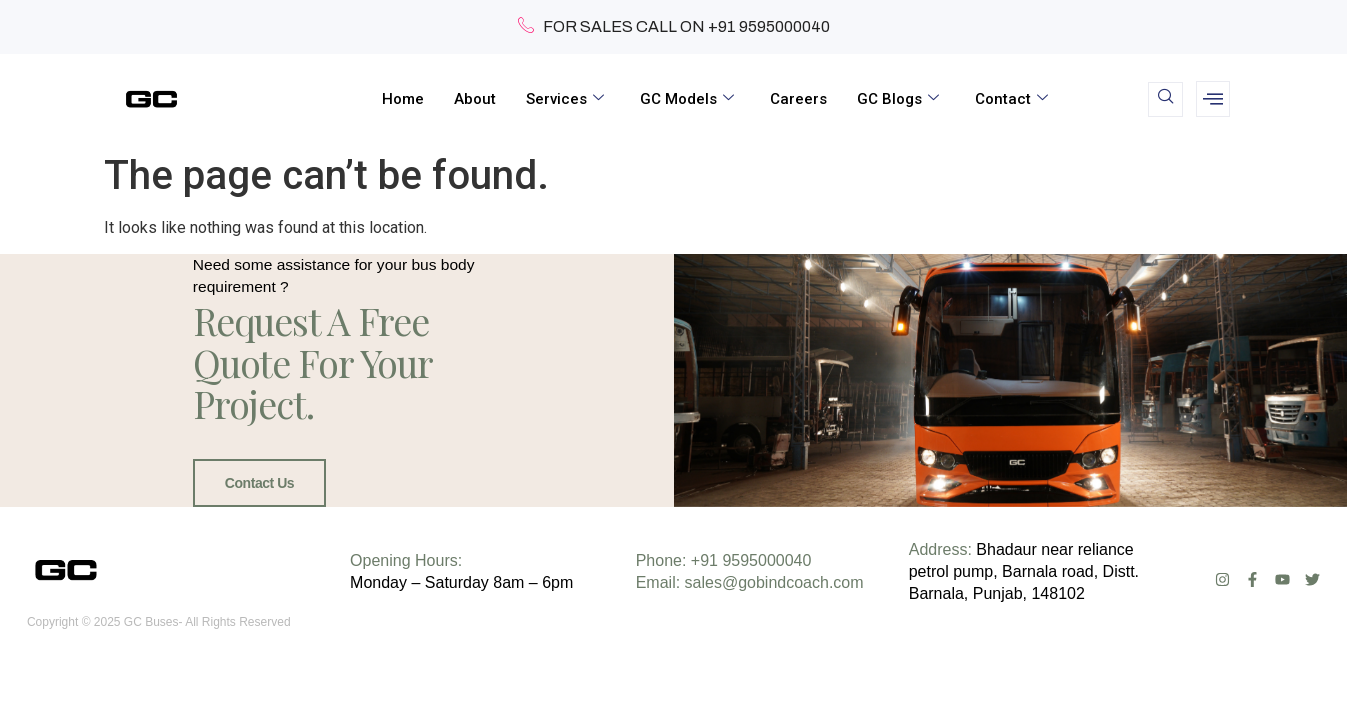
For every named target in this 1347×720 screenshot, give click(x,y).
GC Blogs (898, 99)
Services (565, 99)
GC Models (687, 99)
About (475, 99)
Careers (798, 99)
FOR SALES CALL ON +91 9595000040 (674, 27)
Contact (1011, 99)
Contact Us (255, 505)
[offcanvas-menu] (1213, 99)
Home (403, 99)
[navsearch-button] (1165, 99)
